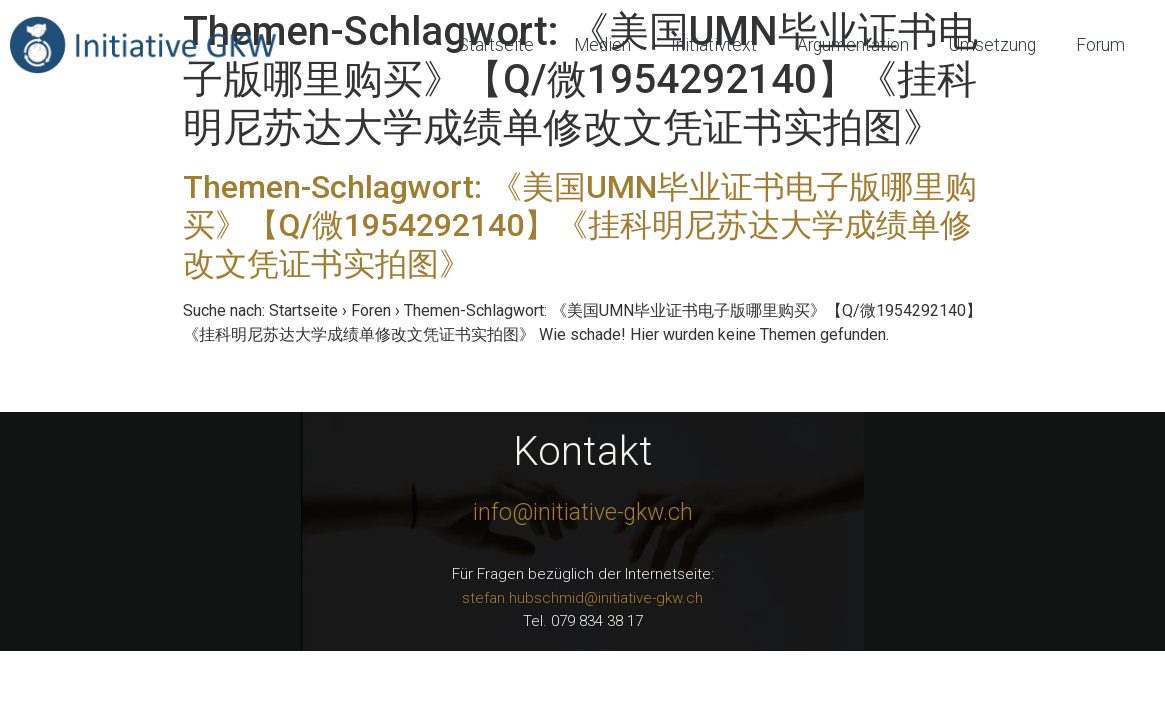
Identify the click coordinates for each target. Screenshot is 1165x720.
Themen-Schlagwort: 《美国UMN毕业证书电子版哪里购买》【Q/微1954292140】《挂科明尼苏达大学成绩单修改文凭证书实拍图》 (580, 225)
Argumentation (853, 45)
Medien (602, 45)
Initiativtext (714, 45)
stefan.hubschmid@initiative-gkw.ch (582, 598)
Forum (1100, 45)
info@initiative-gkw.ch (583, 512)
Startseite (496, 45)
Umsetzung (992, 45)
